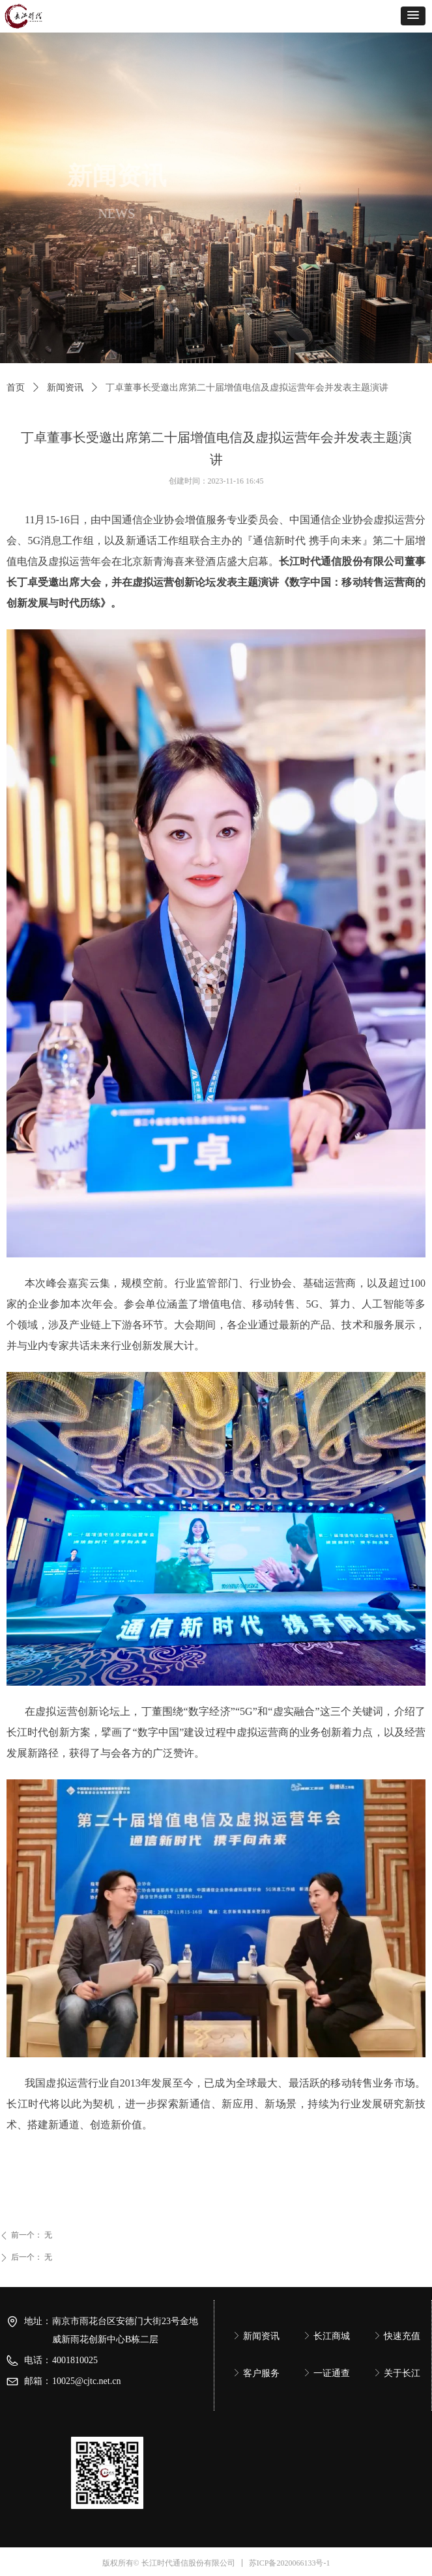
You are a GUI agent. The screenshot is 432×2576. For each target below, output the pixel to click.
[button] (413, 16)
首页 (16, 387)
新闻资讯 (65, 387)
